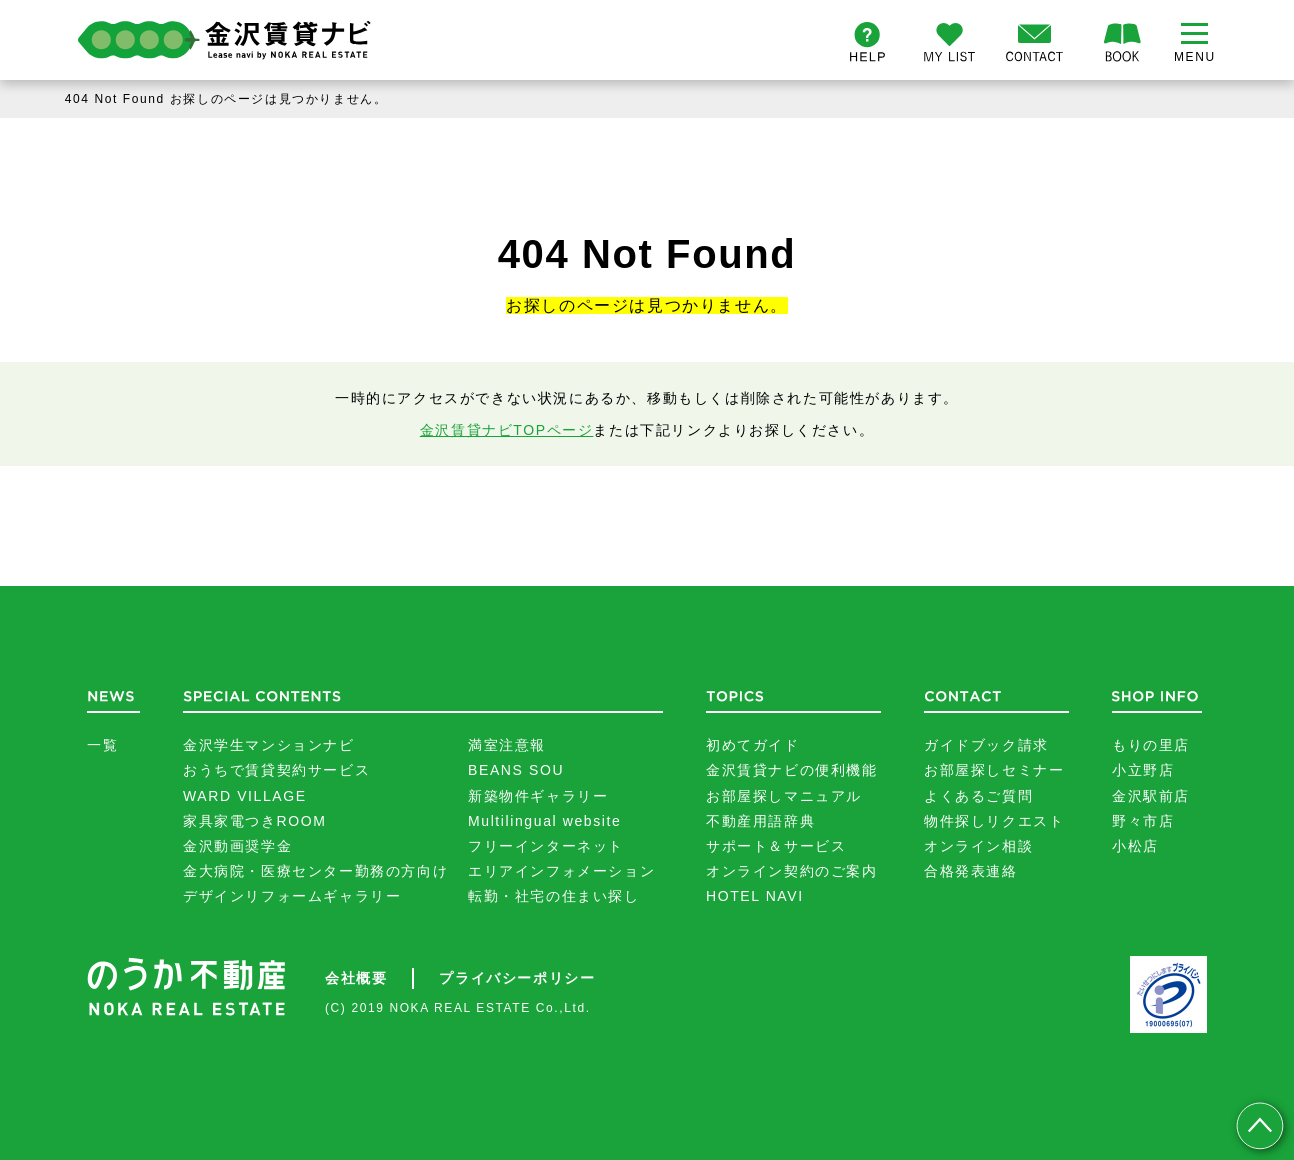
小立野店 (1143, 770)
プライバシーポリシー (517, 978)
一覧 (102, 745)
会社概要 (356, 978)
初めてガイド (753, 745)
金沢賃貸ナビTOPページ (507, 430)
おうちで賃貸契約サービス (276, 770)
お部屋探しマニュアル (784, 796)
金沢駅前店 (1151, 796)
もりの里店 (1151, 745)
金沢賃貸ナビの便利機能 (792, 770)
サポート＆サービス (776, 846)
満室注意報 (507, 745)
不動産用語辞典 (760, 821)
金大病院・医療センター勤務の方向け (315, 871)
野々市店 (1143, 821)
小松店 (1135, 846)
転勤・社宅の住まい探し (554, 896)
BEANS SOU (516, 770)
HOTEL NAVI (755, 896)
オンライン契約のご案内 (792, 871)
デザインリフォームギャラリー (292, 896)
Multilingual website (544, 821)
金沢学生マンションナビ (269, 745)
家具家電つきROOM (255, 821)
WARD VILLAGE (245, 796)
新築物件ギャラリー (538, 796)
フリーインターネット (546, 846)
